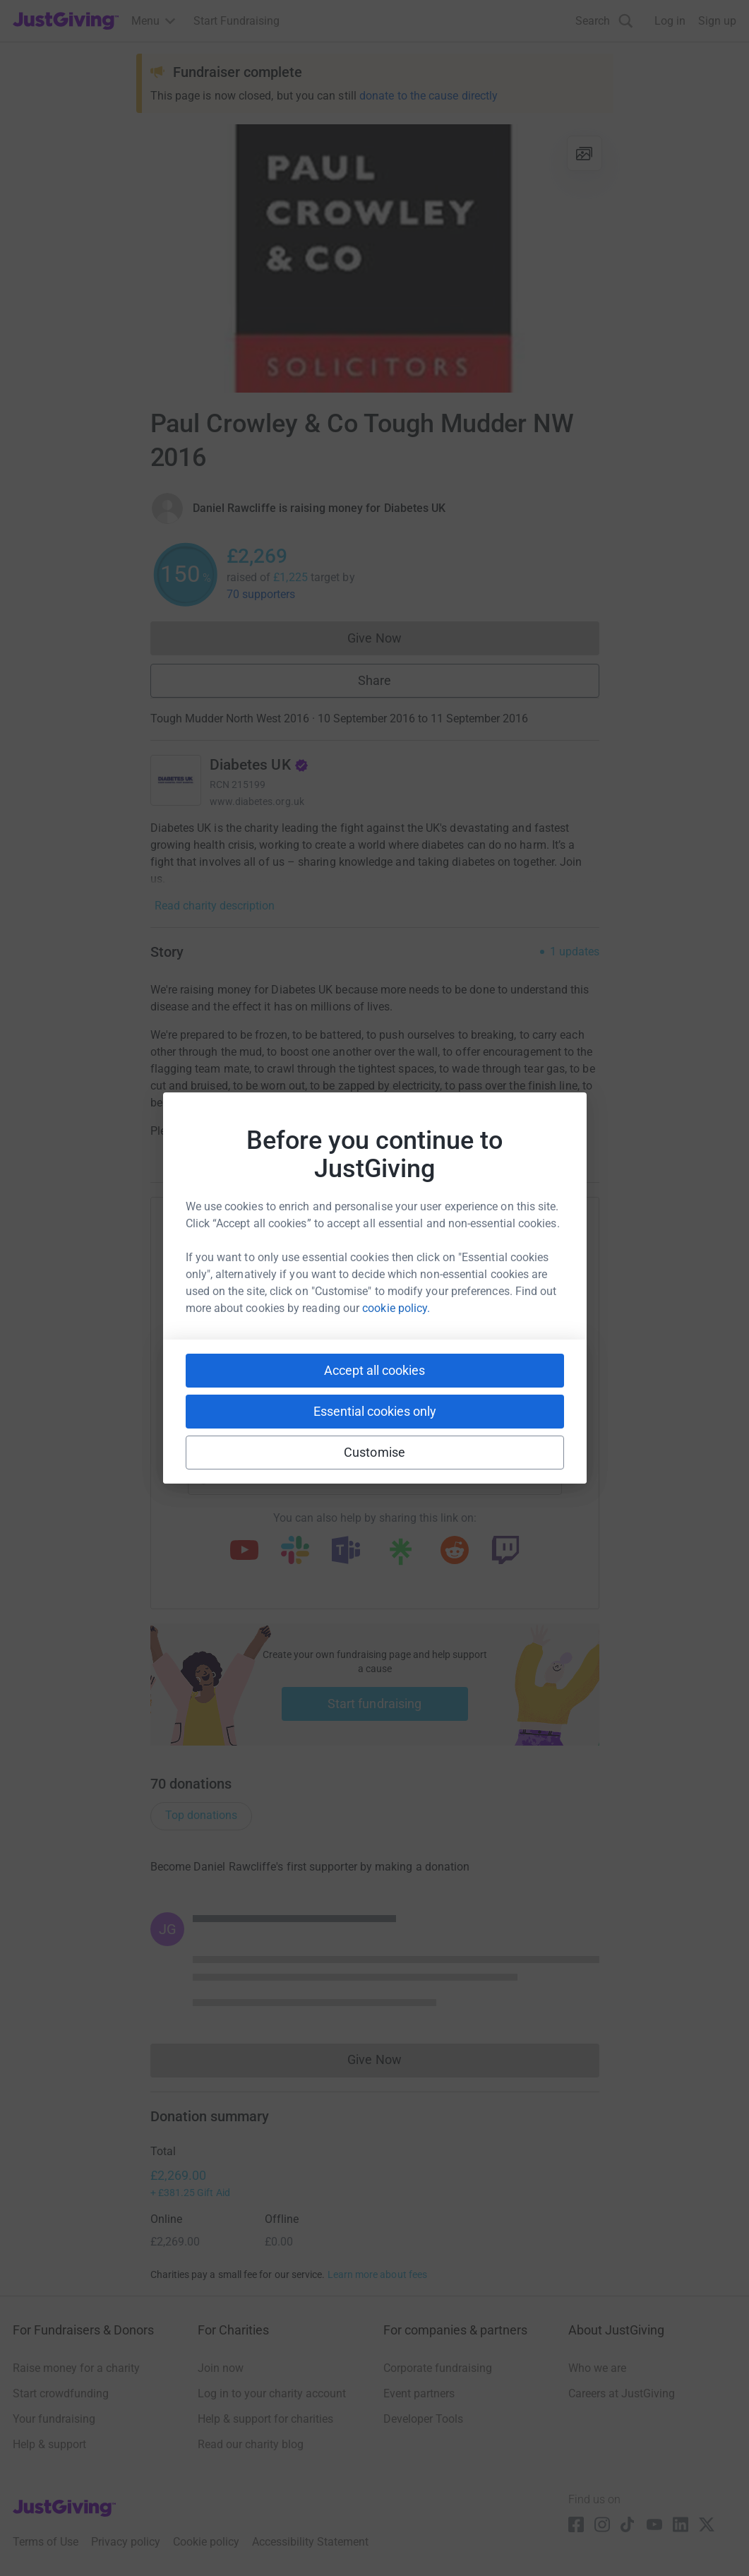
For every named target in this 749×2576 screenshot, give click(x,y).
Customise (374, 1452)
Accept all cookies (374, 1370)
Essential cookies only (374, 1411)
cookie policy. (396, 1308)
